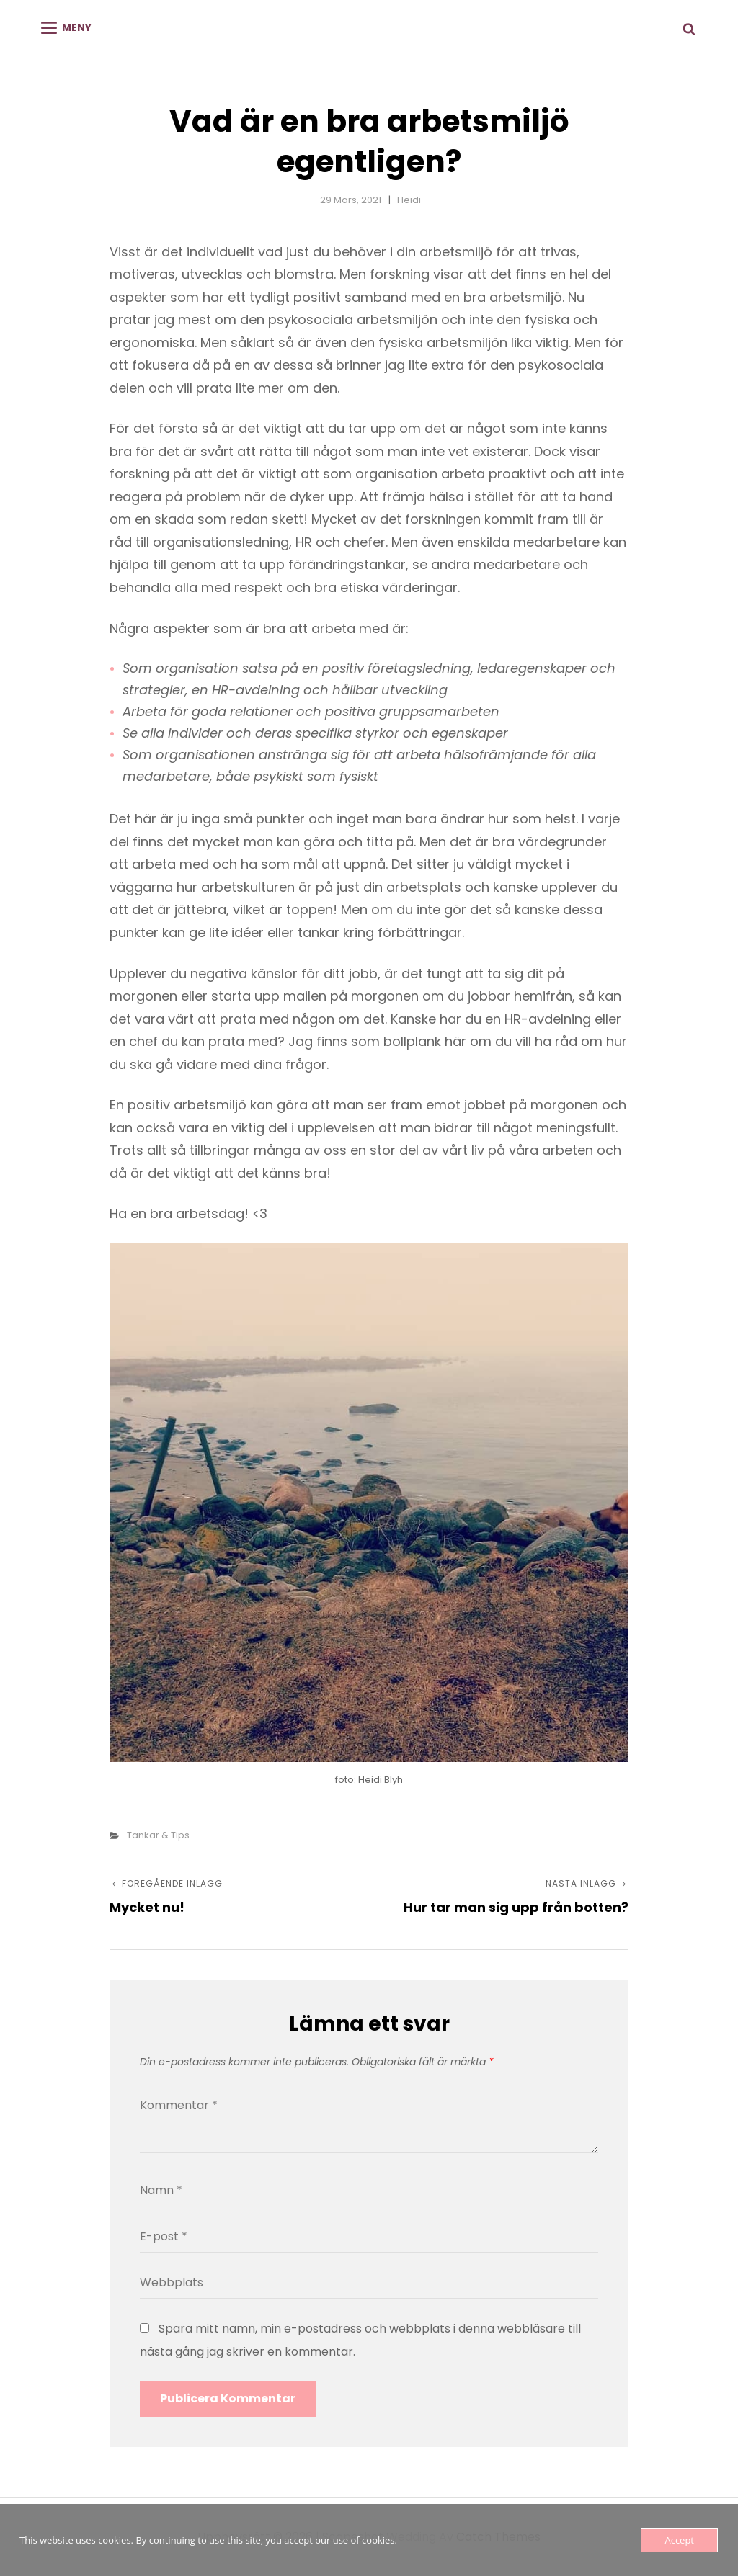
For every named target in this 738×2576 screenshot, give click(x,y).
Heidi (409, 200)
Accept (679, 2539)
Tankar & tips (158, 1835)
